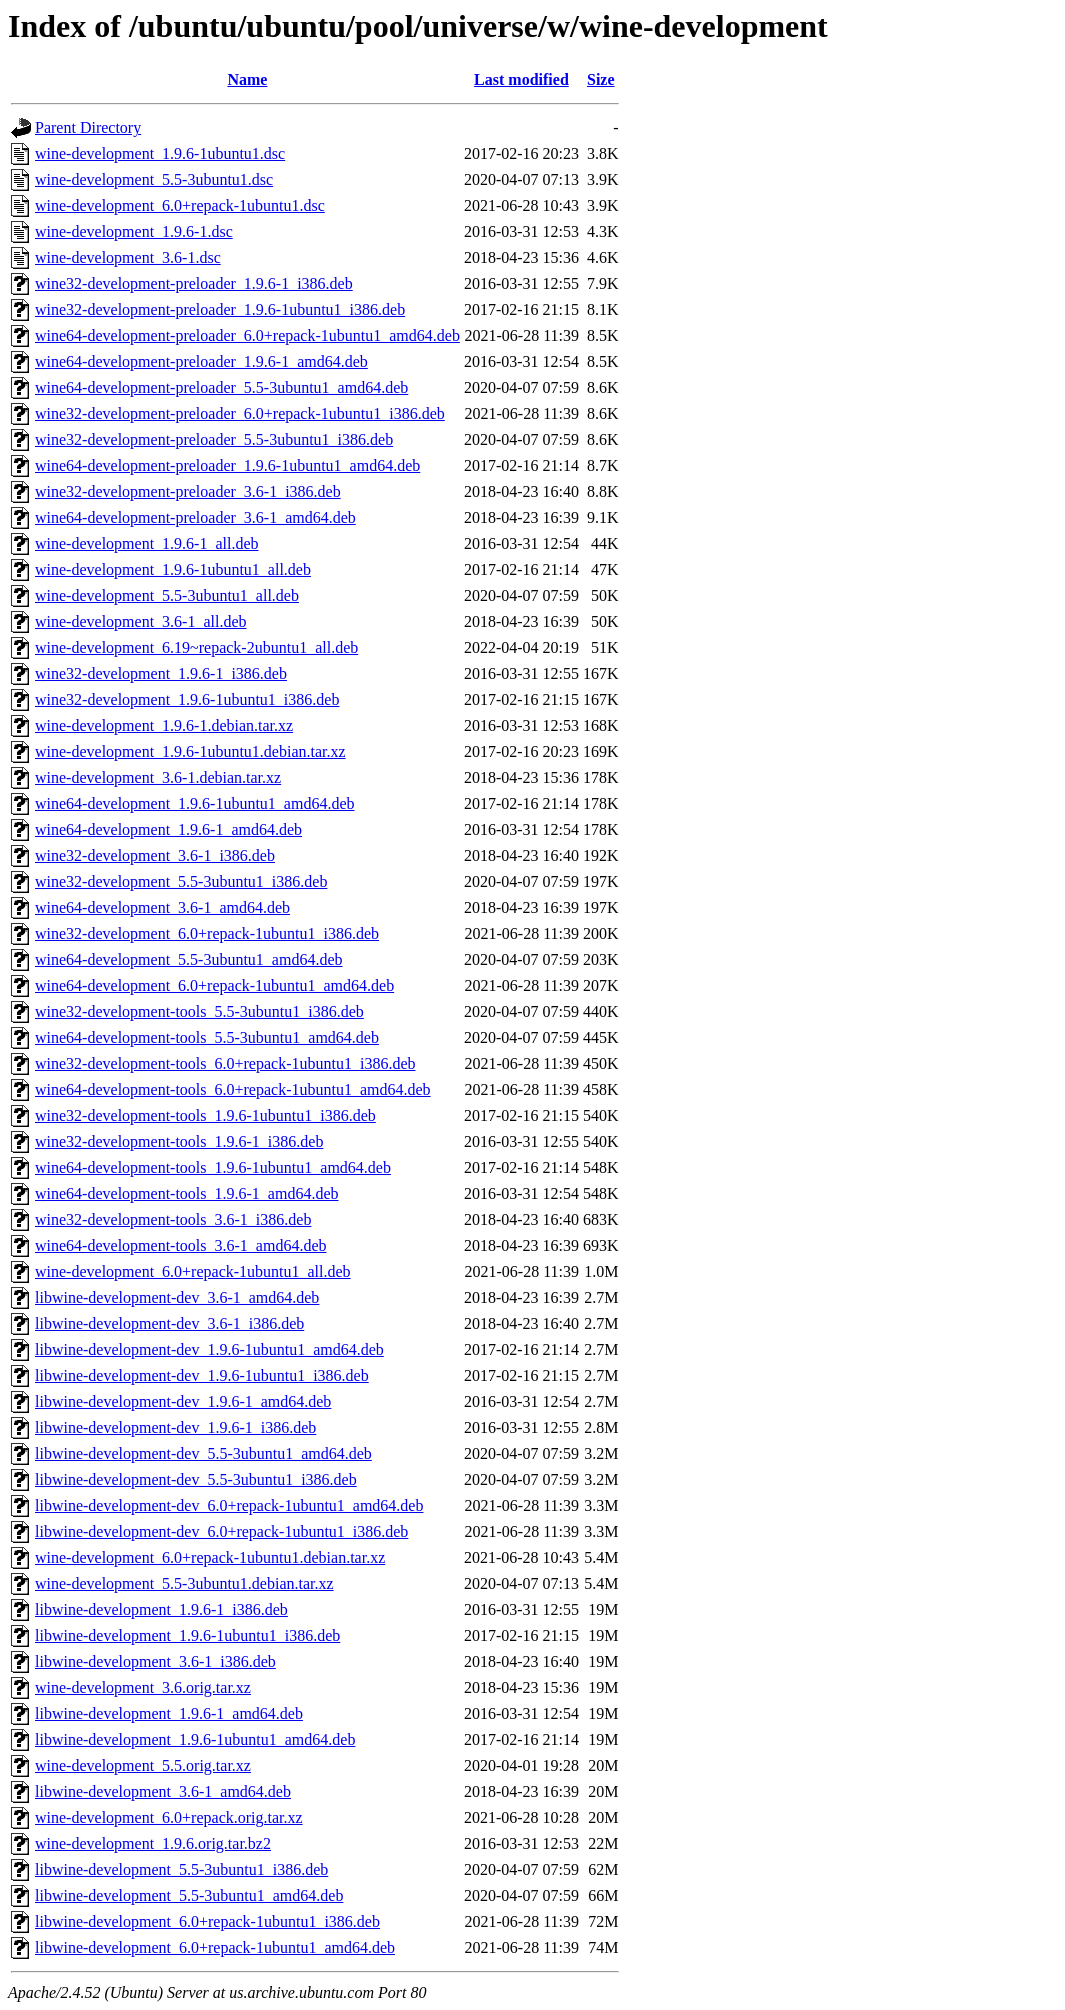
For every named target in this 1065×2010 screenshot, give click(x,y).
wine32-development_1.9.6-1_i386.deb (161, 673)
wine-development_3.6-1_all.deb (141, 621)
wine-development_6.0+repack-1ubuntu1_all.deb (193, 1271)
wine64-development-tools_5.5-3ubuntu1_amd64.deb (207, 1037)
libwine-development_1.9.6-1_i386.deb (161, 1609)
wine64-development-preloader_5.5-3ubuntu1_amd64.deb (221, 387)
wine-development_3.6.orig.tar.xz (143, 1687)
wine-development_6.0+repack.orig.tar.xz (169, 1817)
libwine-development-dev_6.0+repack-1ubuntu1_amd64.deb (229, 1505)
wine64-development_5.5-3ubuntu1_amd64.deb (189, 959)
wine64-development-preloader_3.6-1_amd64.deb (195, 517)
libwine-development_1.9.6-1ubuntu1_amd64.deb (195, 1739)
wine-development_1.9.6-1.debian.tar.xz (164, 725)
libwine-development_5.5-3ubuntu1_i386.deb (181, 1869)
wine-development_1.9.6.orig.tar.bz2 (153, 1843)
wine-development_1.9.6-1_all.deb (147, 543)
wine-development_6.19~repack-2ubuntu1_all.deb (196, 647)
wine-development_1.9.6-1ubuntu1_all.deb (173, 569)
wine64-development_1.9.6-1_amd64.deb (168, 829)
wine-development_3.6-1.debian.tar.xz (158, 777)
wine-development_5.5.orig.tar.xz (143, 1765)
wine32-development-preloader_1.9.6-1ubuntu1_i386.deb (220, 309)
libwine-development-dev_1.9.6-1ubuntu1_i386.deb (202, 1375)
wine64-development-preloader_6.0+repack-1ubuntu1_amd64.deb (247, 335)
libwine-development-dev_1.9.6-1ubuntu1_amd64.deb (209, 1349)
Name (247, 79)
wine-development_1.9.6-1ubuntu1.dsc (160, 153)
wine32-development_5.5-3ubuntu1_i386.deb (181, 881)
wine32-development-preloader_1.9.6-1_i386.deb (194, 283)
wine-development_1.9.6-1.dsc (134, 231)
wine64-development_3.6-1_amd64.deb (162, 907)
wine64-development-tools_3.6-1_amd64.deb (181, 1245)
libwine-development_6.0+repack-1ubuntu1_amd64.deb (215, 1947)
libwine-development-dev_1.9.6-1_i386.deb (175, 1427)
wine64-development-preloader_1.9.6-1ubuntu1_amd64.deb (227, 465)
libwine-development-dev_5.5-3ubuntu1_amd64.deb (203, 1453)
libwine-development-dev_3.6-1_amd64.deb (177, 1297)
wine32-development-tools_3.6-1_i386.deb (173, 1219)
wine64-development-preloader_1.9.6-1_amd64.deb (201, 361)
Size (601, 79)
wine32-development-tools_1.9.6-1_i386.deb (179, 1141)
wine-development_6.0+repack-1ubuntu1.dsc (180, 205)
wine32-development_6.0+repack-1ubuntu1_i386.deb (207, 933)
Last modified (521, 79)
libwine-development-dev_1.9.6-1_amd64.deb (183, 1401)
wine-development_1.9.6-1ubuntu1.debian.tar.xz (190, 751)
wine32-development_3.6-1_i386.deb (155, 855)
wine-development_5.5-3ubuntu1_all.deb (167, 595)
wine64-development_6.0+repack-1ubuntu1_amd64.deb (214, 985)
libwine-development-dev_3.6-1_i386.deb (169, 1323)
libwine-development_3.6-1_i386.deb (155, 1661)
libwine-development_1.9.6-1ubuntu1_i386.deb (187, 1635)
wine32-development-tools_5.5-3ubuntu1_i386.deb (199, 1011)
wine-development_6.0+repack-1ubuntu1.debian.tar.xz (210, 1557)
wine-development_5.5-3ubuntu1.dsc (154, 179)
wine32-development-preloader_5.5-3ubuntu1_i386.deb (214, 439)
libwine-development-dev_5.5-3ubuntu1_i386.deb (196, 1479)
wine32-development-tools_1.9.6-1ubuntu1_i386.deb (205, 1115)
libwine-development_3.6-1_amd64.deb (163, 1791)
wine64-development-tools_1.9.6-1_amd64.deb (187, 1193)
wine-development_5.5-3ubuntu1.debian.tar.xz (184, 1583)
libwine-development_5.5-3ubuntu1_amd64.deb (189, 1895)
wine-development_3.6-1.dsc (128, 257)
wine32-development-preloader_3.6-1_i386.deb (188, 491)
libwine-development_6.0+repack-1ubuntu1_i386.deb (207, 1921)
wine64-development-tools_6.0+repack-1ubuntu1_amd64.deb (233, 1089)
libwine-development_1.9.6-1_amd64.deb (169, 1713)
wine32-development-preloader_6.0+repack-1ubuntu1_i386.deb (240, 413)
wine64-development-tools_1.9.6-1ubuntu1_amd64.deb (213, 1167)
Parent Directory (88, 127)
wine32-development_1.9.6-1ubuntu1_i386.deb (187, 699)
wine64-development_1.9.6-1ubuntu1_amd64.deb (195, 803)
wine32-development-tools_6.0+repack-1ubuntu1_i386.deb (225, 1063)
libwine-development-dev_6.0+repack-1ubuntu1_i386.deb (221, 1531)
